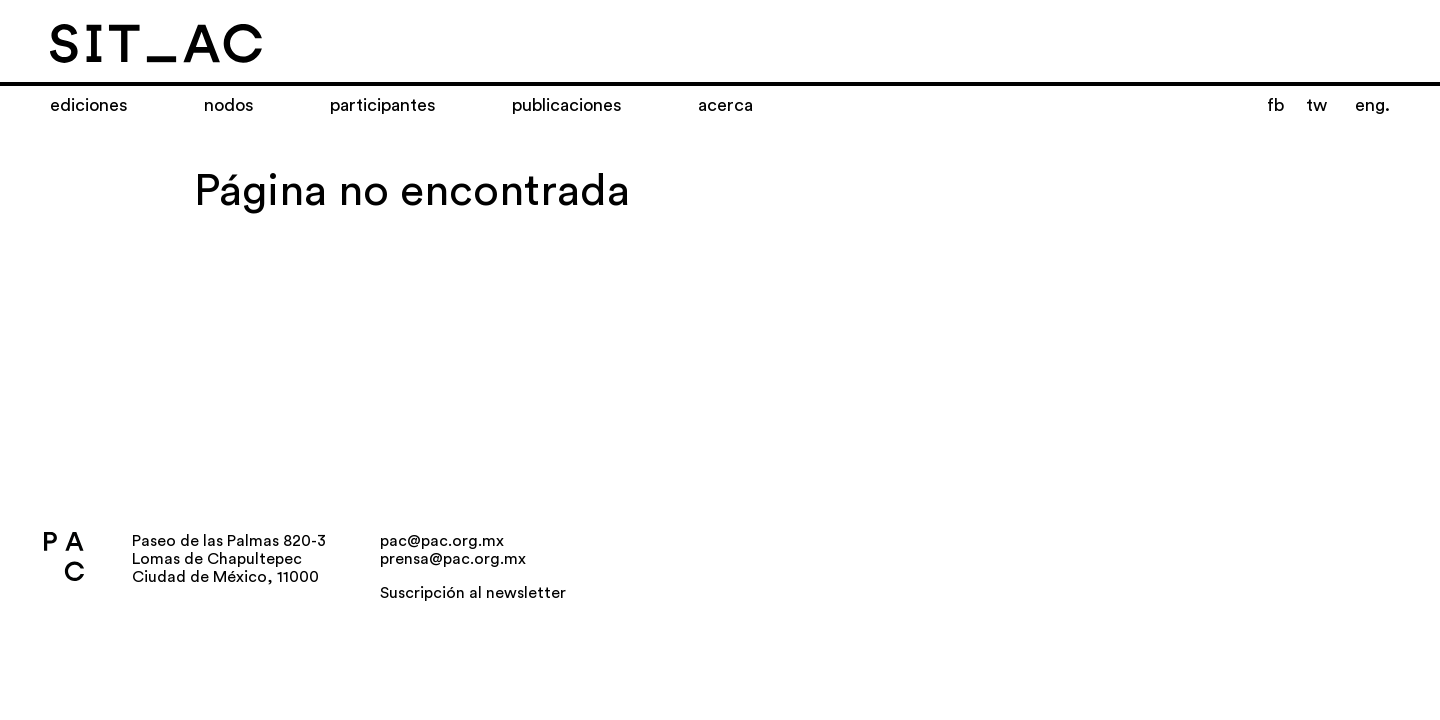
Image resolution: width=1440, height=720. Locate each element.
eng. (1372, 105)
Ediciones (89, 105)
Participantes (383, 105)
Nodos (229, 105)
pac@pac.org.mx (442, 541)
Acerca (725, 105)
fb (1275, 105)
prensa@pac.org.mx (453, 559)
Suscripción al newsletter (473, 593)
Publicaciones (567, 105)
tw (1316, 105)
